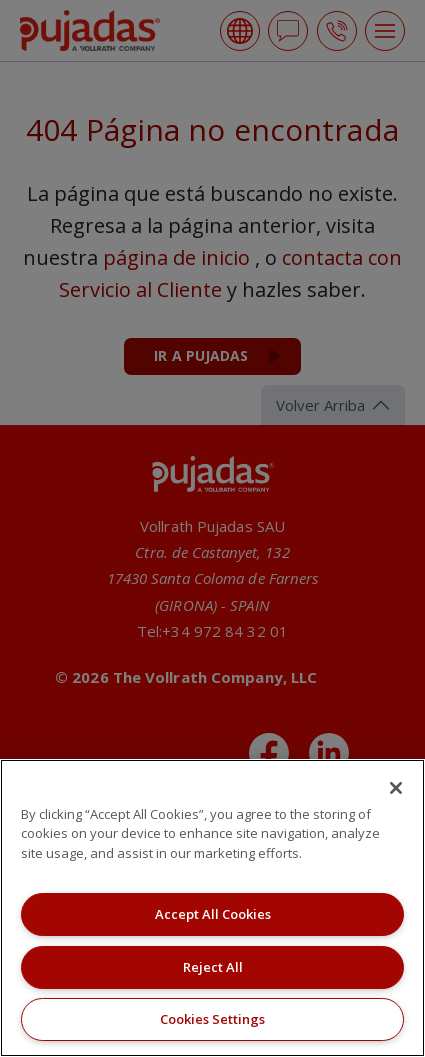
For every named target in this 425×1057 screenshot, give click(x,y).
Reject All (213, 967)
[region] (212, 908)
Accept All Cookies (213, 914)
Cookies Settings (212, 1019)
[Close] (396, 788)
